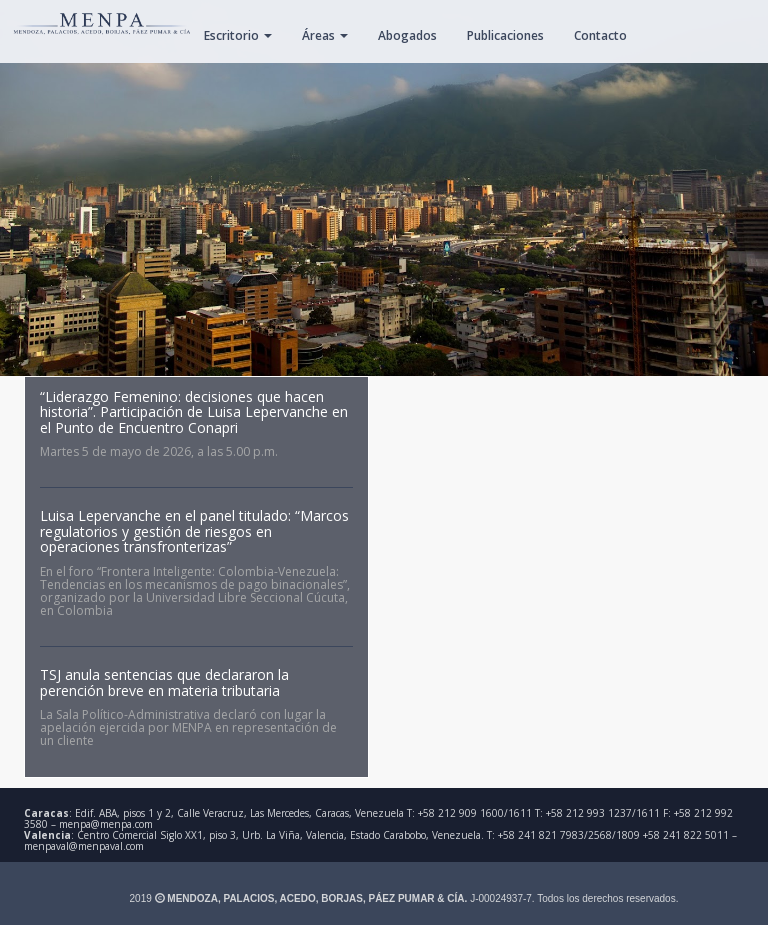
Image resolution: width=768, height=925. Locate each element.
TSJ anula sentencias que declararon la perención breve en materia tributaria (164, 682)
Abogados (407, 35)
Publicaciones (505, 35)
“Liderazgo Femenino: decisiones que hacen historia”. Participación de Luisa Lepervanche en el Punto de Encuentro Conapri (194, 412)
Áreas (325, 35)
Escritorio (238, 35)
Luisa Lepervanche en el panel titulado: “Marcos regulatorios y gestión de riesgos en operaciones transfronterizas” (194, 531)
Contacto (600, 35)
